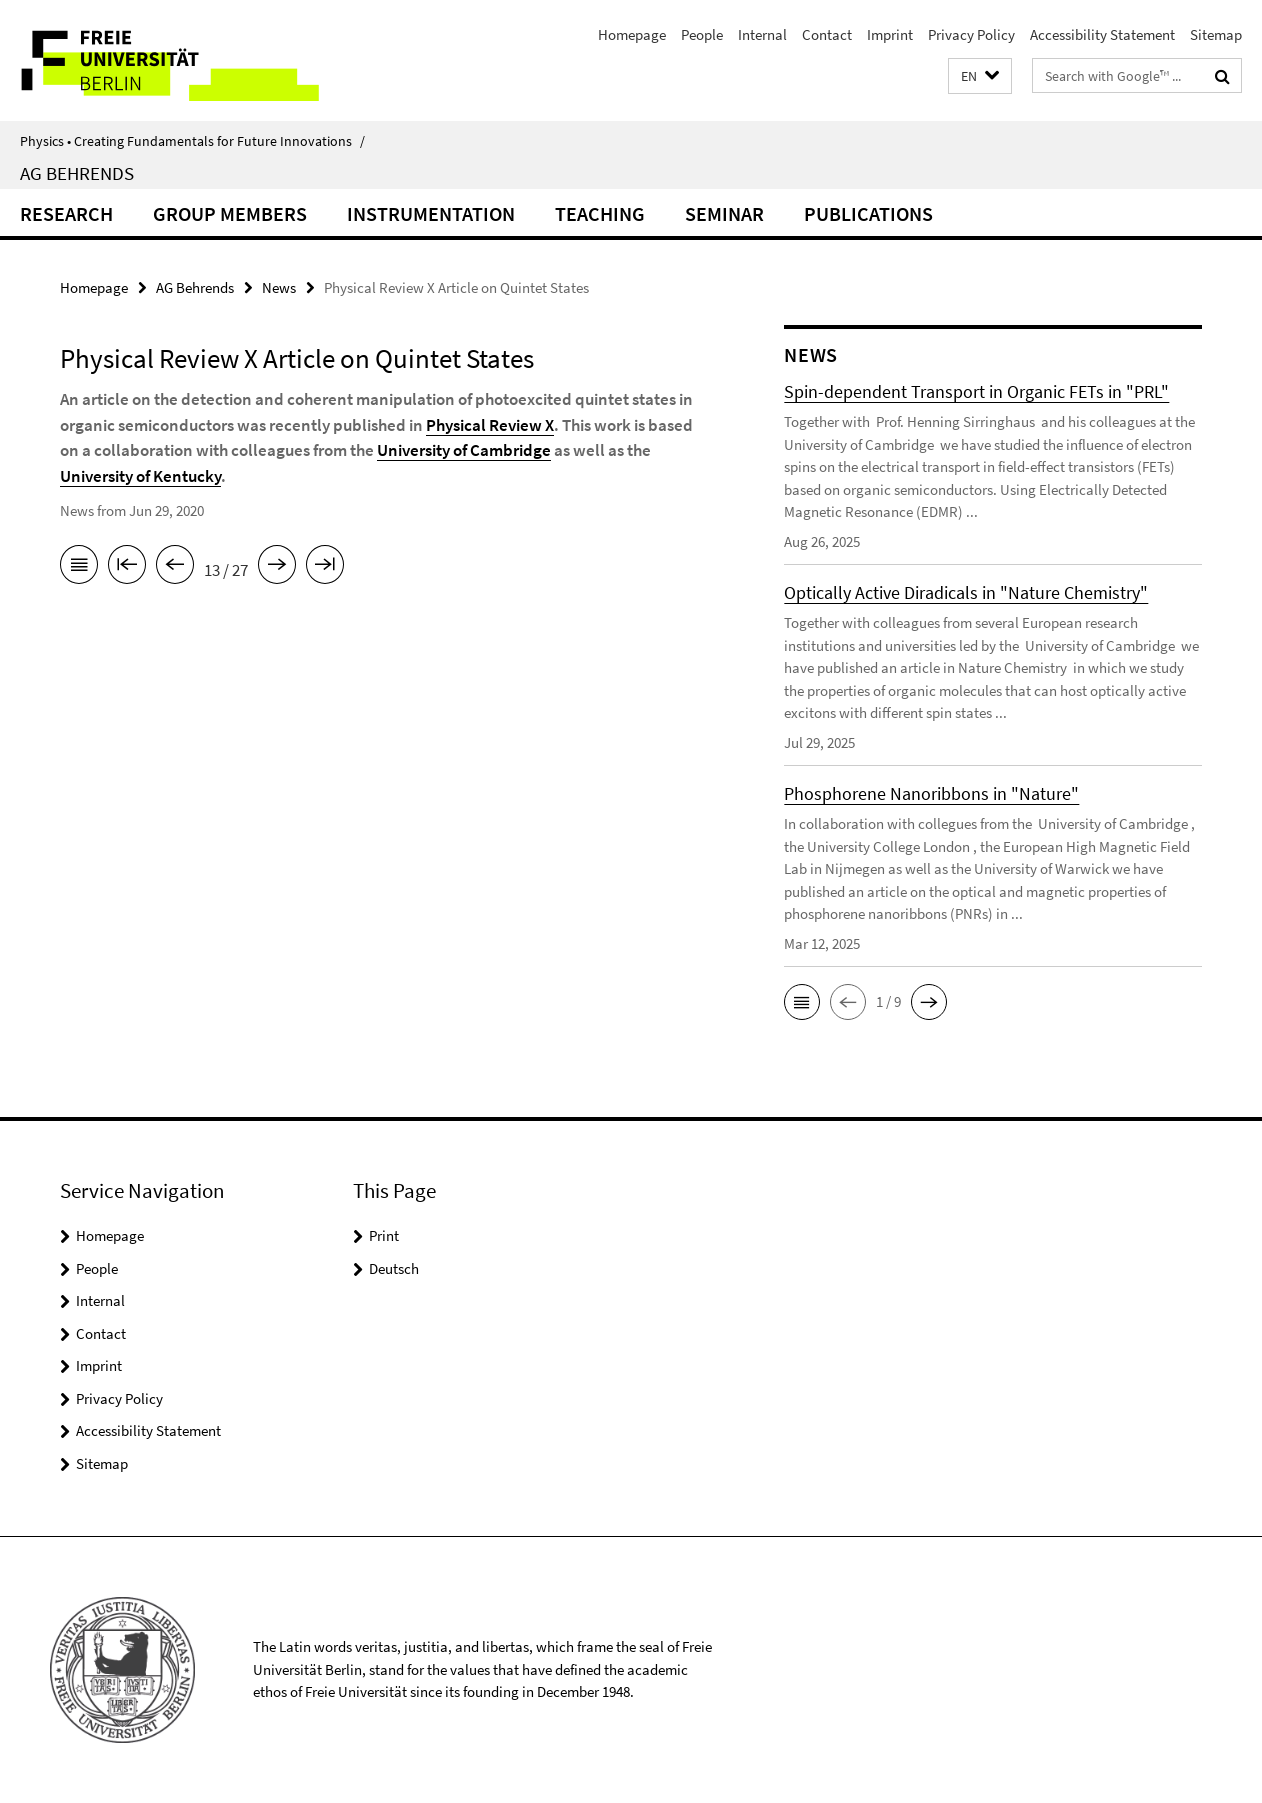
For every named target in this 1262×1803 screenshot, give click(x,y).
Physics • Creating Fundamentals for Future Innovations (192, 141)
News (279, 287)
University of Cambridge (464, 450)
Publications (868, 213)
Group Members (230, 213)
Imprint (890, 34)
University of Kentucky (140, 476)
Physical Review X (490, 425)
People (702, 34)
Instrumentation (431, 213)
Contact (827, 34)
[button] (980, 76)
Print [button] (384, 1235)
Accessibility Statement (1102, 34)
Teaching (600, 213)
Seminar (724, 213)
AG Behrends (77, 173)
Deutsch (394, 1268)
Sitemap (1216, 34)
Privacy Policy (971, 34)
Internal (762, 34)
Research (66, 213)
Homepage (632, 34)
